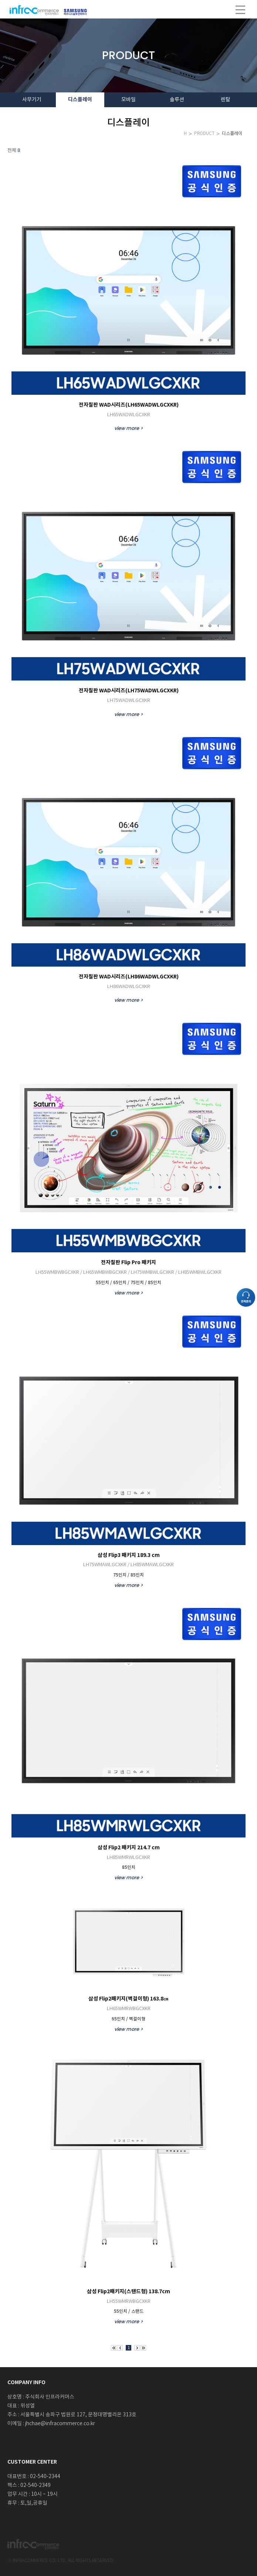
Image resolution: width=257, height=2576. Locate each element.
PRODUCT (204, 134)
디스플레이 (232, 134)
